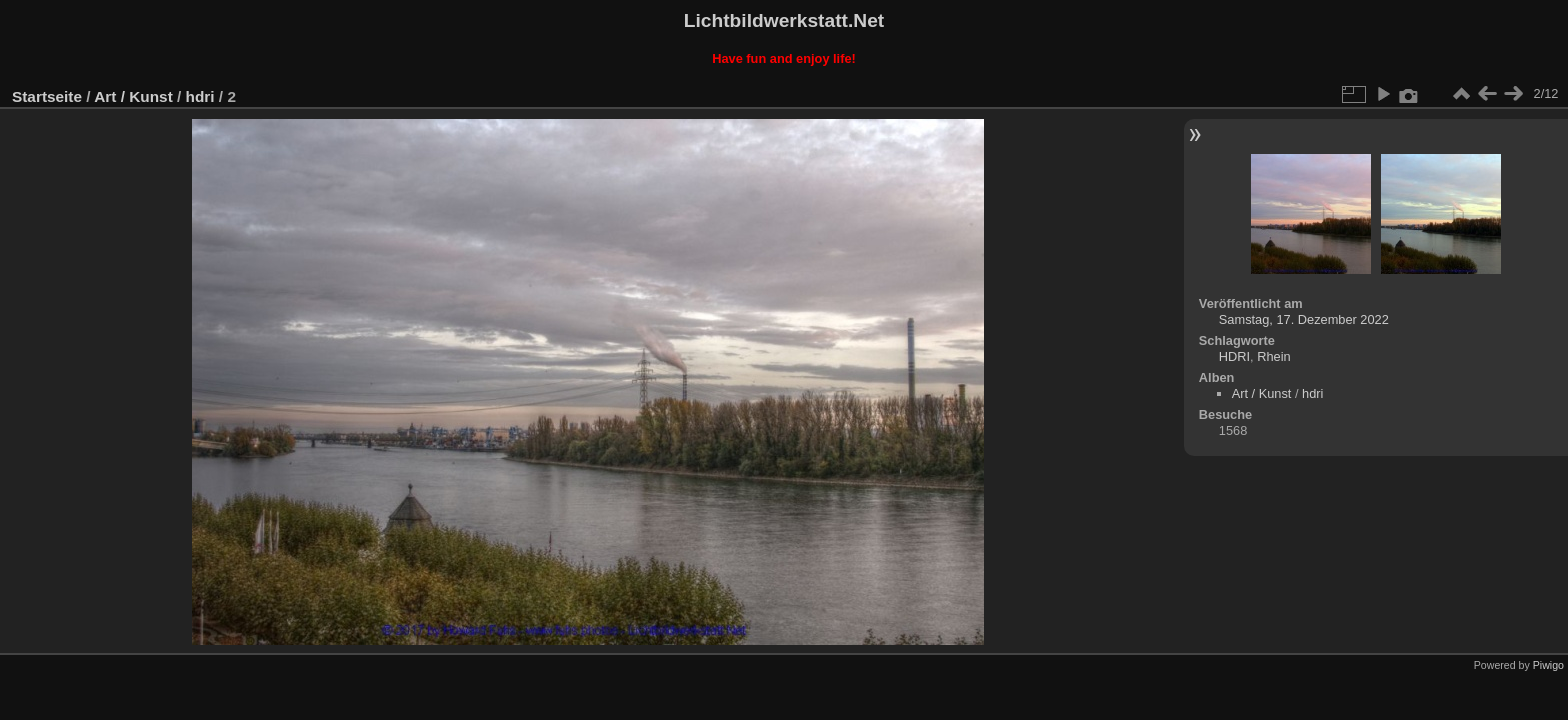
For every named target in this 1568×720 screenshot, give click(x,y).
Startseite (47, 96)
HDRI (1234, 356)
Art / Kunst (133, 96)
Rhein (1273, 356)
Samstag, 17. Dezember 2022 (1304, 319)
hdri (200, 96)
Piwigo (1548, 665)
